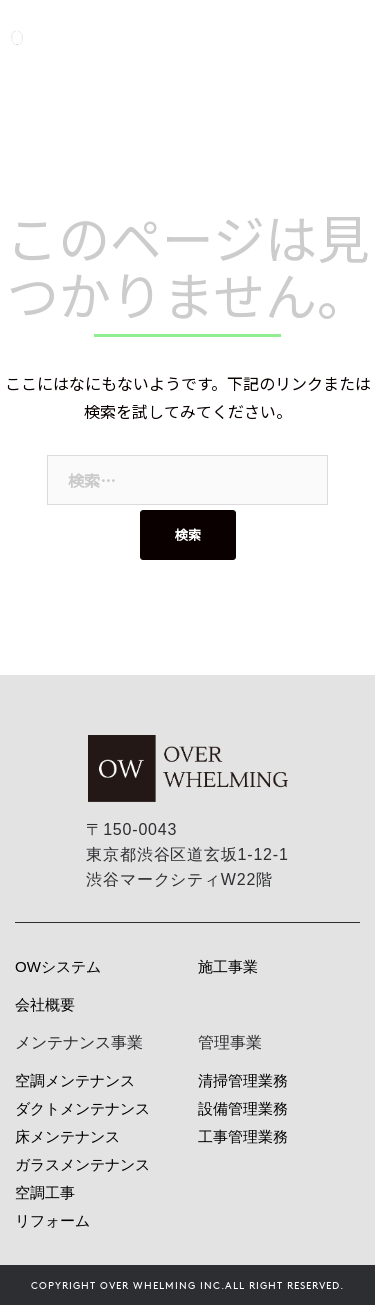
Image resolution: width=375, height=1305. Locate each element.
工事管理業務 (243, 1136)
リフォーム (52, 1220)
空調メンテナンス (75, 1080)
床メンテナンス (67, 1136)
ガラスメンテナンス (82, 1164)
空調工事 (45, 1192)
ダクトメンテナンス (82, 1108)
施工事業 (228, 966)
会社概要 (45, 1004)
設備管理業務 (243, 1108)
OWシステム (58, 966)
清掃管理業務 (243, 1080)
